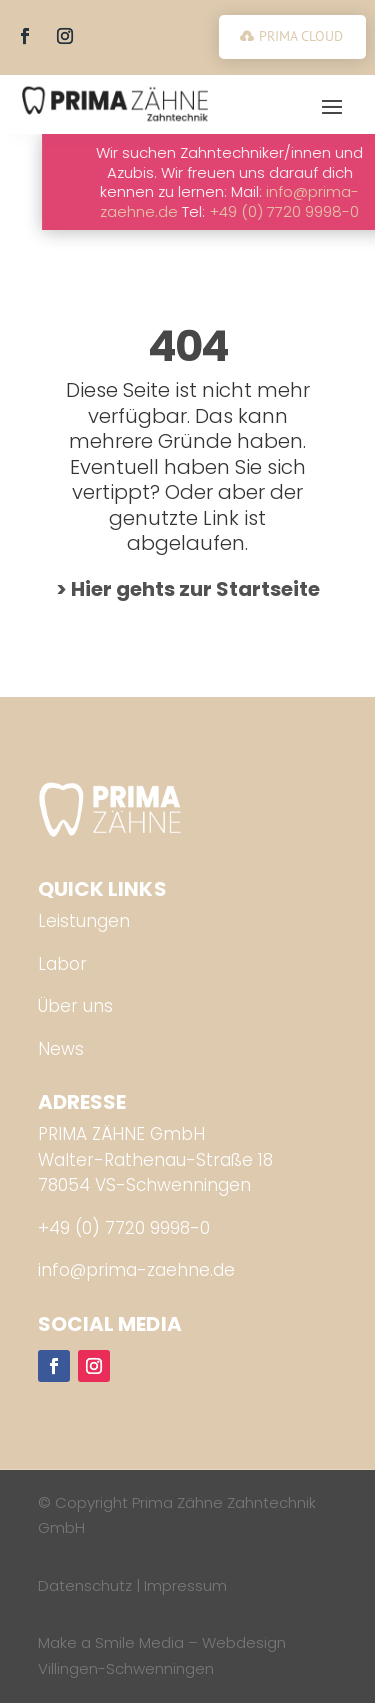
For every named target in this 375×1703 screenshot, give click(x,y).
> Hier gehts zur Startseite (188, 589)
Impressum (185, 1585)
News (61, 1049)
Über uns (75, 1006)
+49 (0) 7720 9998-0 (124, 1228)
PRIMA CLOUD (301, 36)
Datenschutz (85, 1585)
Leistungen (84, 921)
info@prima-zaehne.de (136, 1270)
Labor (62, 964)
